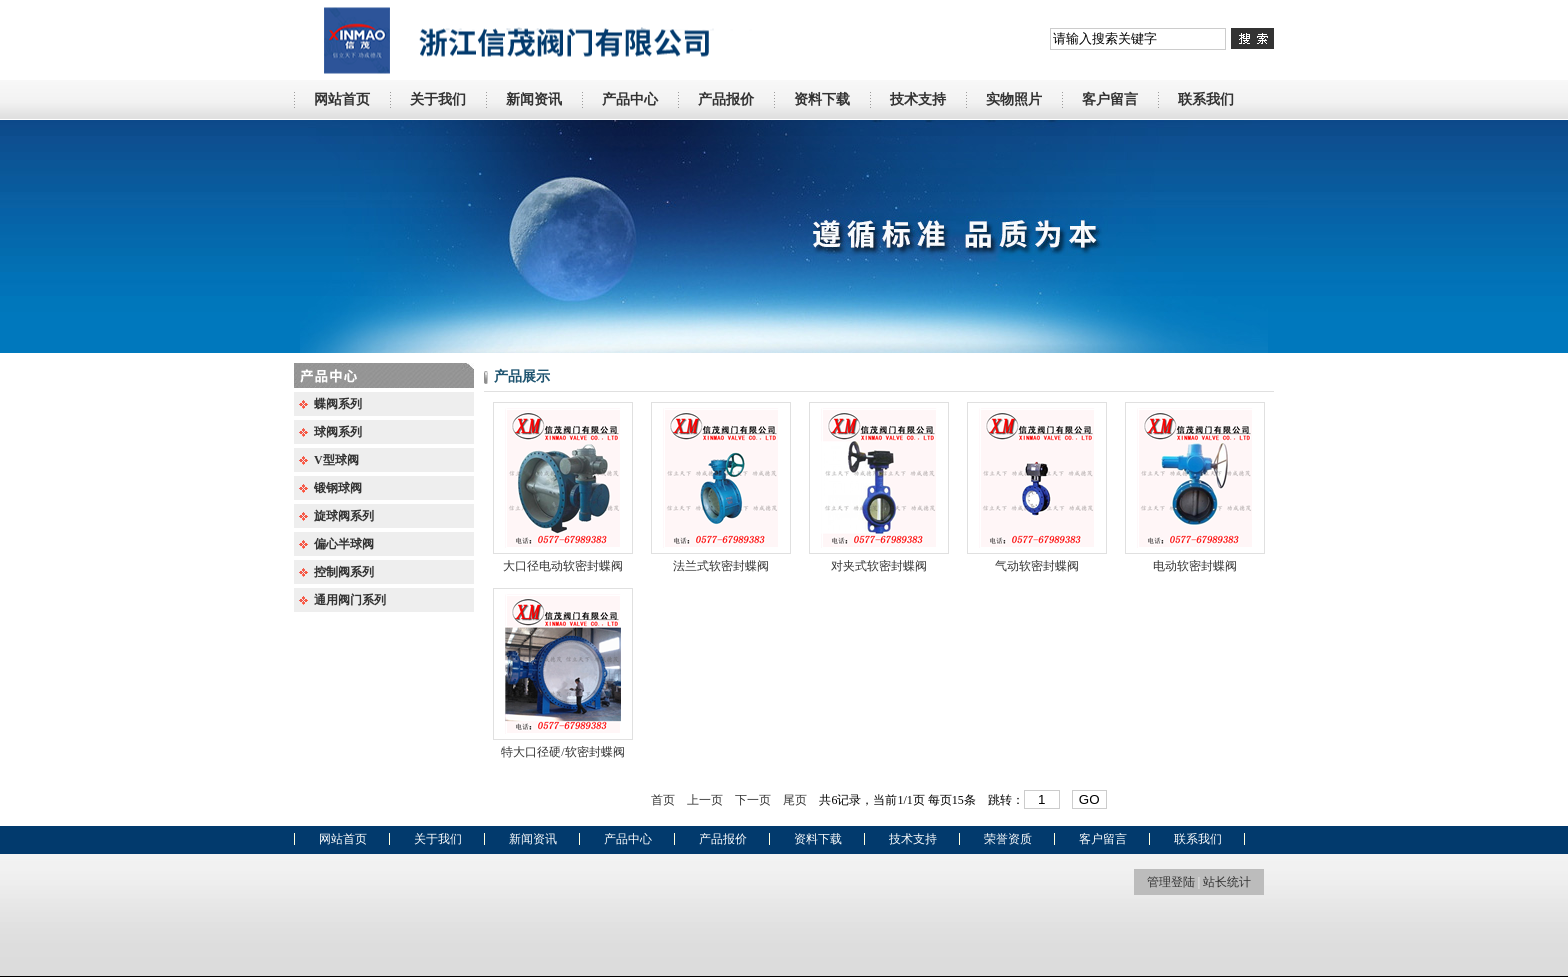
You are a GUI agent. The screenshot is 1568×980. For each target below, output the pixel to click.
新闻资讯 (534, 99)
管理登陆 (1171, 882)
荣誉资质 (1008, 839)
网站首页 (342, 99)
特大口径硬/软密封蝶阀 (562, 752)
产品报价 (726, 99)
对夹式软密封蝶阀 (879, 566)
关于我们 (438, 99)
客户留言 (1110, 99)
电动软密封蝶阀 (1195, 566)
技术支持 (918, 99)
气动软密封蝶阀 (1037, 566)
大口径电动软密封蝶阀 (563, 566)
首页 (663, 800)
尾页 (795, 800)
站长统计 (1227, 882)
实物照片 (1014, 99)
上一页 (705, 800)
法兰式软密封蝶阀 (721, 566)
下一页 (753, 800)
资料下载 (822, 99)
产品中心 (630, 99)
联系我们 (1206, 99)
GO (1089, 799)
